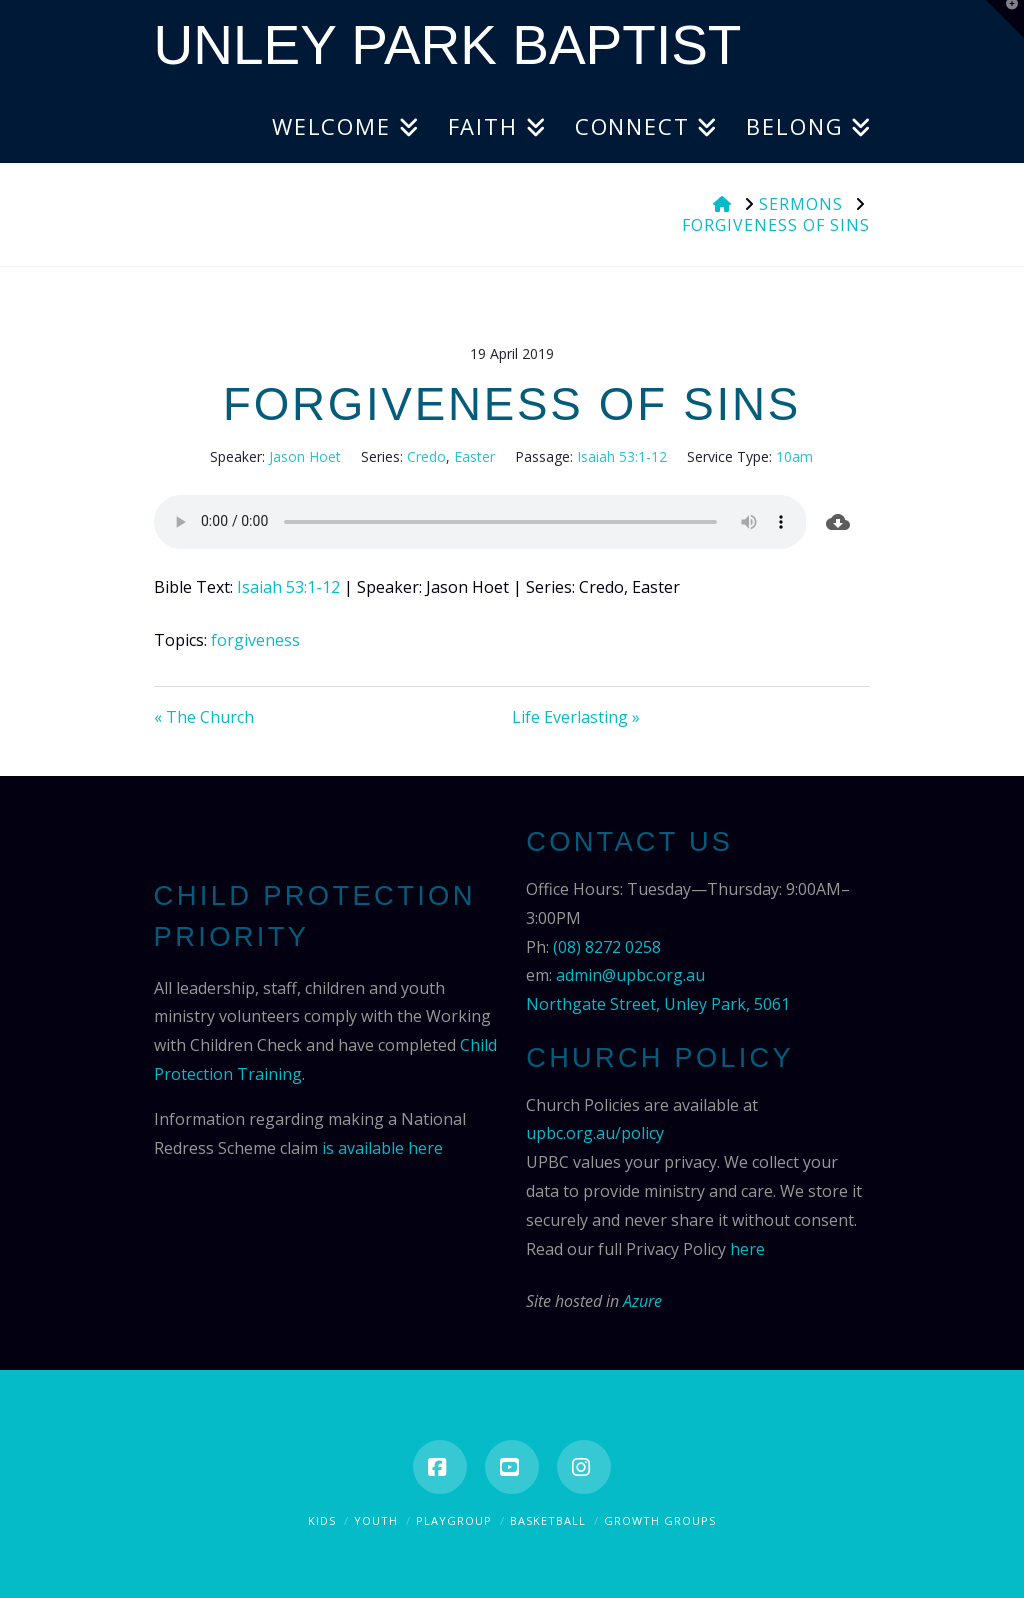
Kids (322, 1520)
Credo (426, 456)
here (747, 1249)
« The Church (204, 717)
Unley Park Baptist (448, 45)
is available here (382, 1148)
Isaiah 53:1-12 (622, 456)
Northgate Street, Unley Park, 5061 (658, 1004)
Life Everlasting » (576, 717)
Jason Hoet (305, 456)
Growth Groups (660, 1520)
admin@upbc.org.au (630, 975)
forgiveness (255, 640)
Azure (642, 1301)
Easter (474, 456)
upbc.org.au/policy (595, 1133)
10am (794, 456)
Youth (376, 1520)
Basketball (548, 1520)
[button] (1005, 19)
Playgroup (454, 1520)
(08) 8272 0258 (607, 947)
